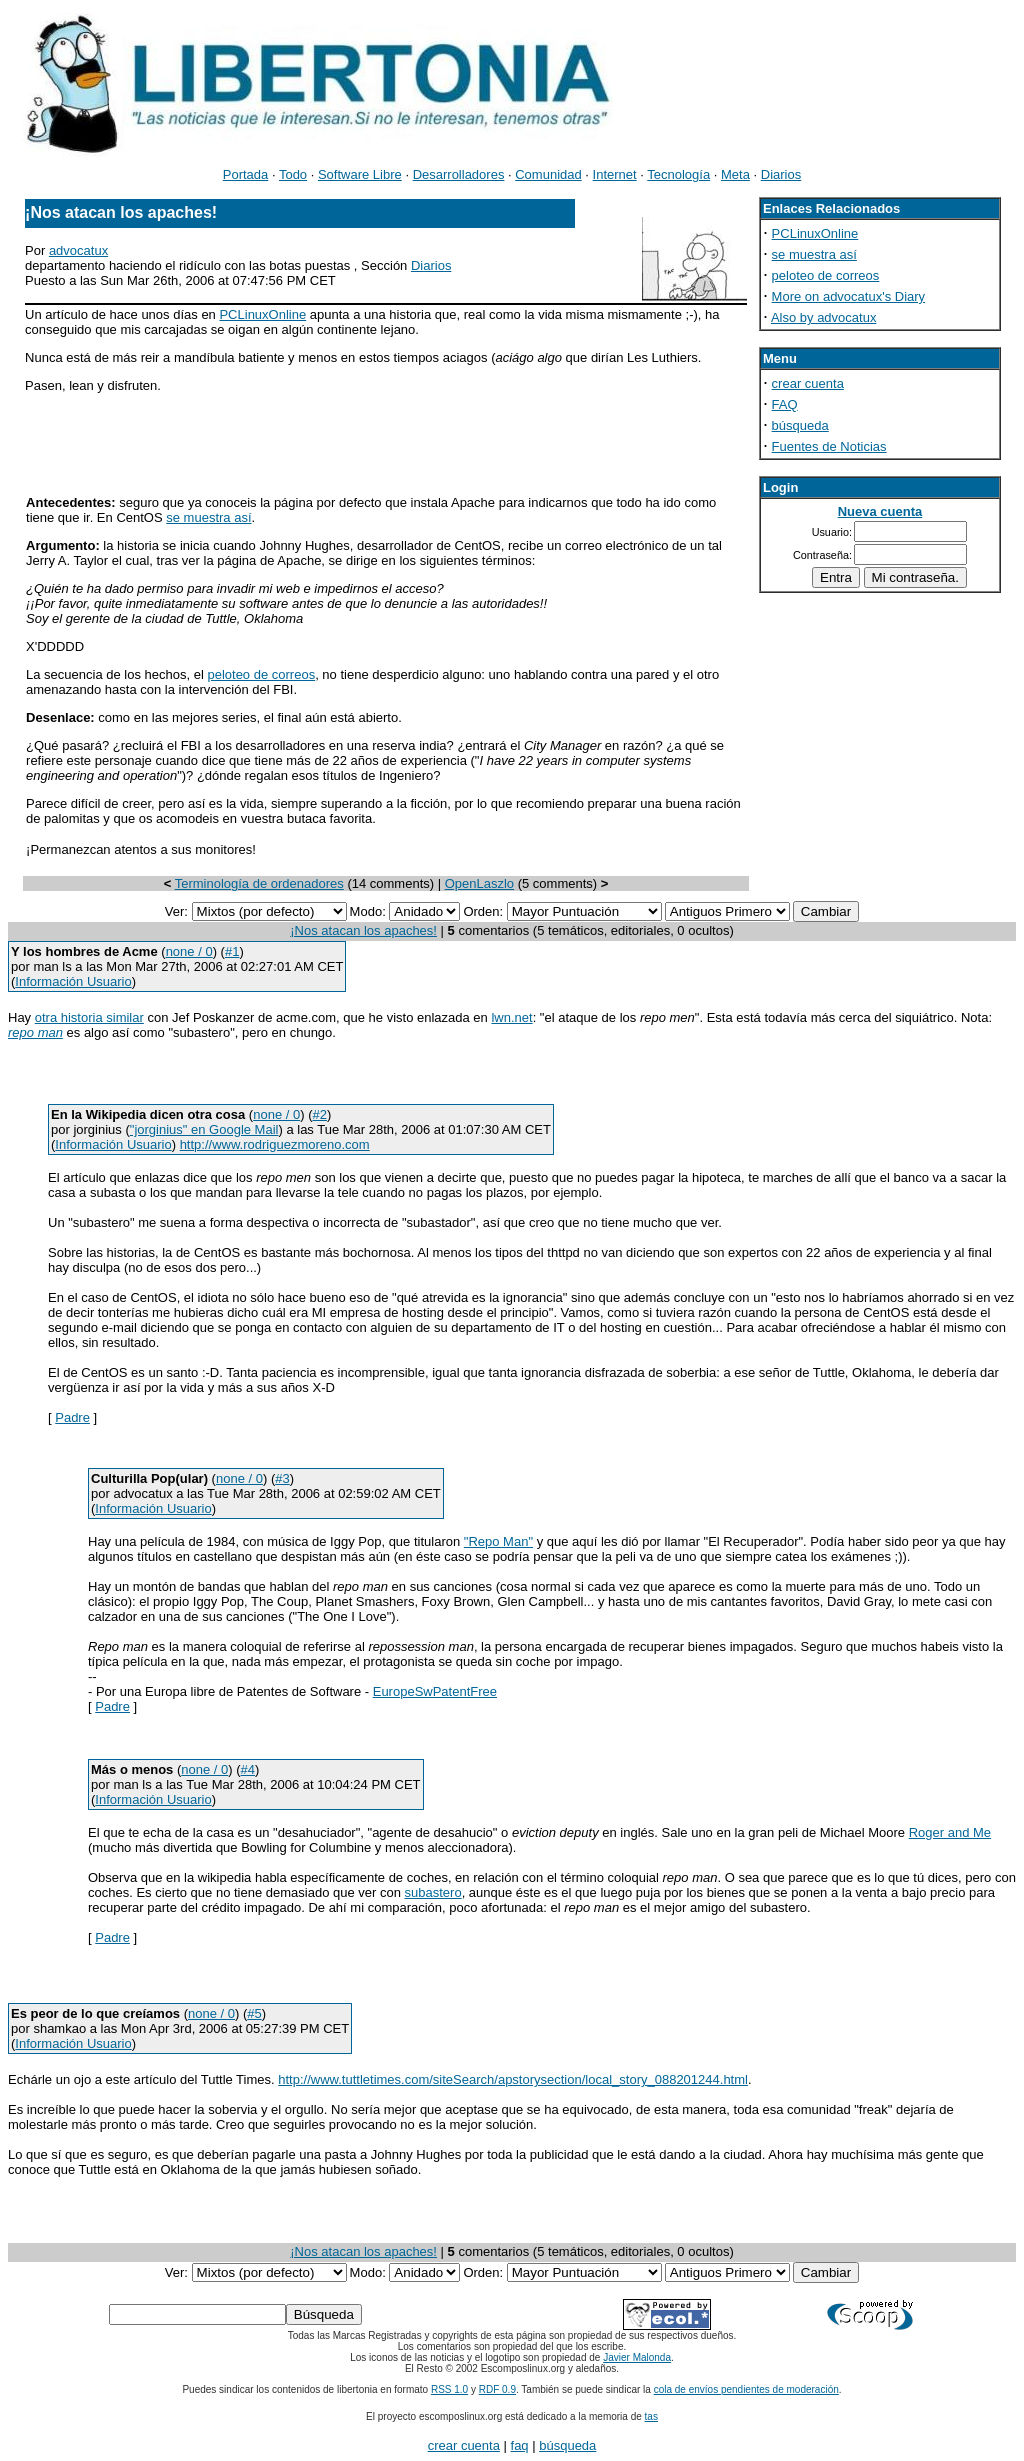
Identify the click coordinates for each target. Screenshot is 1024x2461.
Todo (293, 174)
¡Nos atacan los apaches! (363, 930)
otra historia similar (89, 1017)
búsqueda (800, 425)
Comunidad (548, 174)
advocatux (78, 250)
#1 (232, 951)
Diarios (781, 174)
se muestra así (208, 517)
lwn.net (511, 1017)
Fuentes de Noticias (829, 446)
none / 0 (189, 951)
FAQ (785, 404)
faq (520, 2445)
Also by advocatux (824, 317)
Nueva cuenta (880, 511)
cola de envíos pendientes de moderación (746, 2389)
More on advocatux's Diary (849, 296)
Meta (735, 174)
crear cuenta (808, 383)
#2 (319, 1114)
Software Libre (360, 174)
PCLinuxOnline (262, 314)
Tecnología (678, 174)
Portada (246, 174)
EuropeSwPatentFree (435, 1691)
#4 (248, 1769)
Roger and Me (950, 1832)
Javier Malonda (637, 2357)
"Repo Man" (498, 1541)
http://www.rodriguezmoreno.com (275, 1144)
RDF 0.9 (497, 2389)
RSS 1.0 (449, 2389)
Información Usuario (73, 981)
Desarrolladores (459, 174)
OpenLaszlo (479, 883)
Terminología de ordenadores (259, 883)
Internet (615, 174)
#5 (254, 2013)
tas (651, 2416)
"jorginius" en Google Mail (204, 1129)
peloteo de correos (261, 674)
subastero (433, 1892)
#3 (282, 1478)
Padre (72, 1417)
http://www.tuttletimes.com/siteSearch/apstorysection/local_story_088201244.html (513, 2079)
